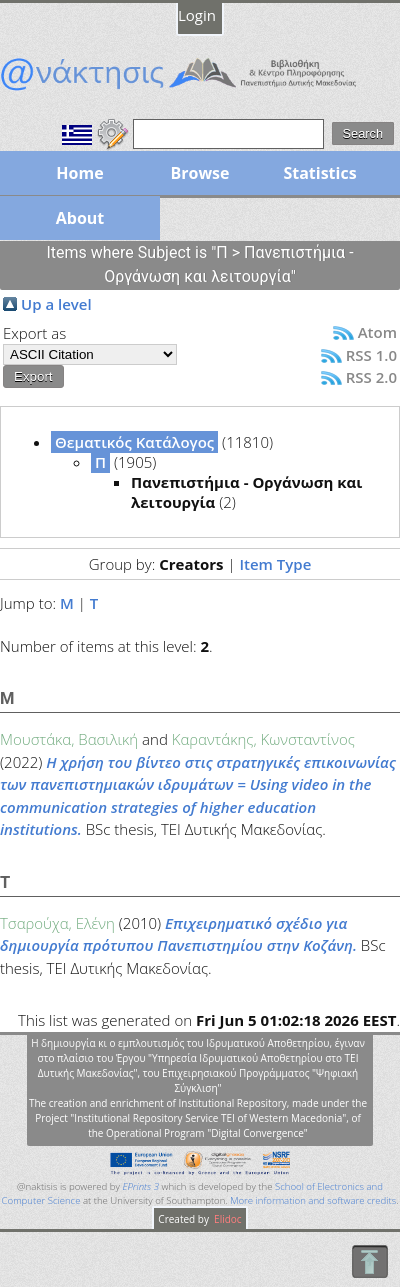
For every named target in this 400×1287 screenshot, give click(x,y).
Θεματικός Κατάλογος (134, 442)
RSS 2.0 (371, 377)
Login (197, 15)
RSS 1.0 (371, 355)
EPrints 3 (140, 1186)
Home (79, 173)
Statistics (319, 173)
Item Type (275, 564)
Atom (377, 332)
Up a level (56, 304)
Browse (199, 173)
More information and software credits (313, 1200)
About (80, 218)
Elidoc (227, 1219)
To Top (369, 1261)
